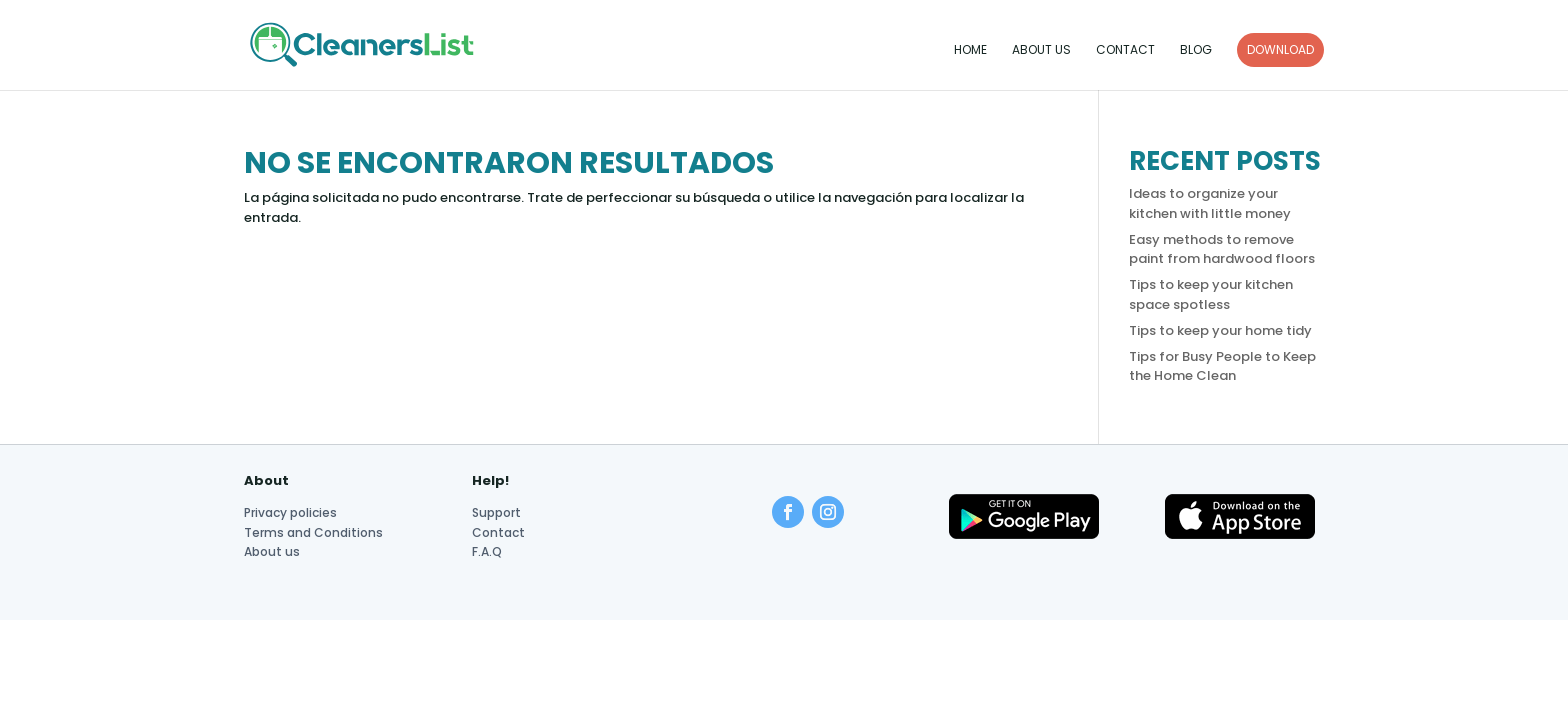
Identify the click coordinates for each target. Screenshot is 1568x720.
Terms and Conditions (313, 532)
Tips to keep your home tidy (1220, 330)
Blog (1196, 50)
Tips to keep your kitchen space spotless (1211, 294)
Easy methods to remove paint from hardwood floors (1222, 249)
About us (1041, 50)
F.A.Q (487, 551)
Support (496, 512)
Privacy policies (290, 512)
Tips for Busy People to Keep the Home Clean (1222, 366)
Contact (1125, 50)
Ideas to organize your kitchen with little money (1210, 203)
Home (970, 50)
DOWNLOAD (1280, 49)
